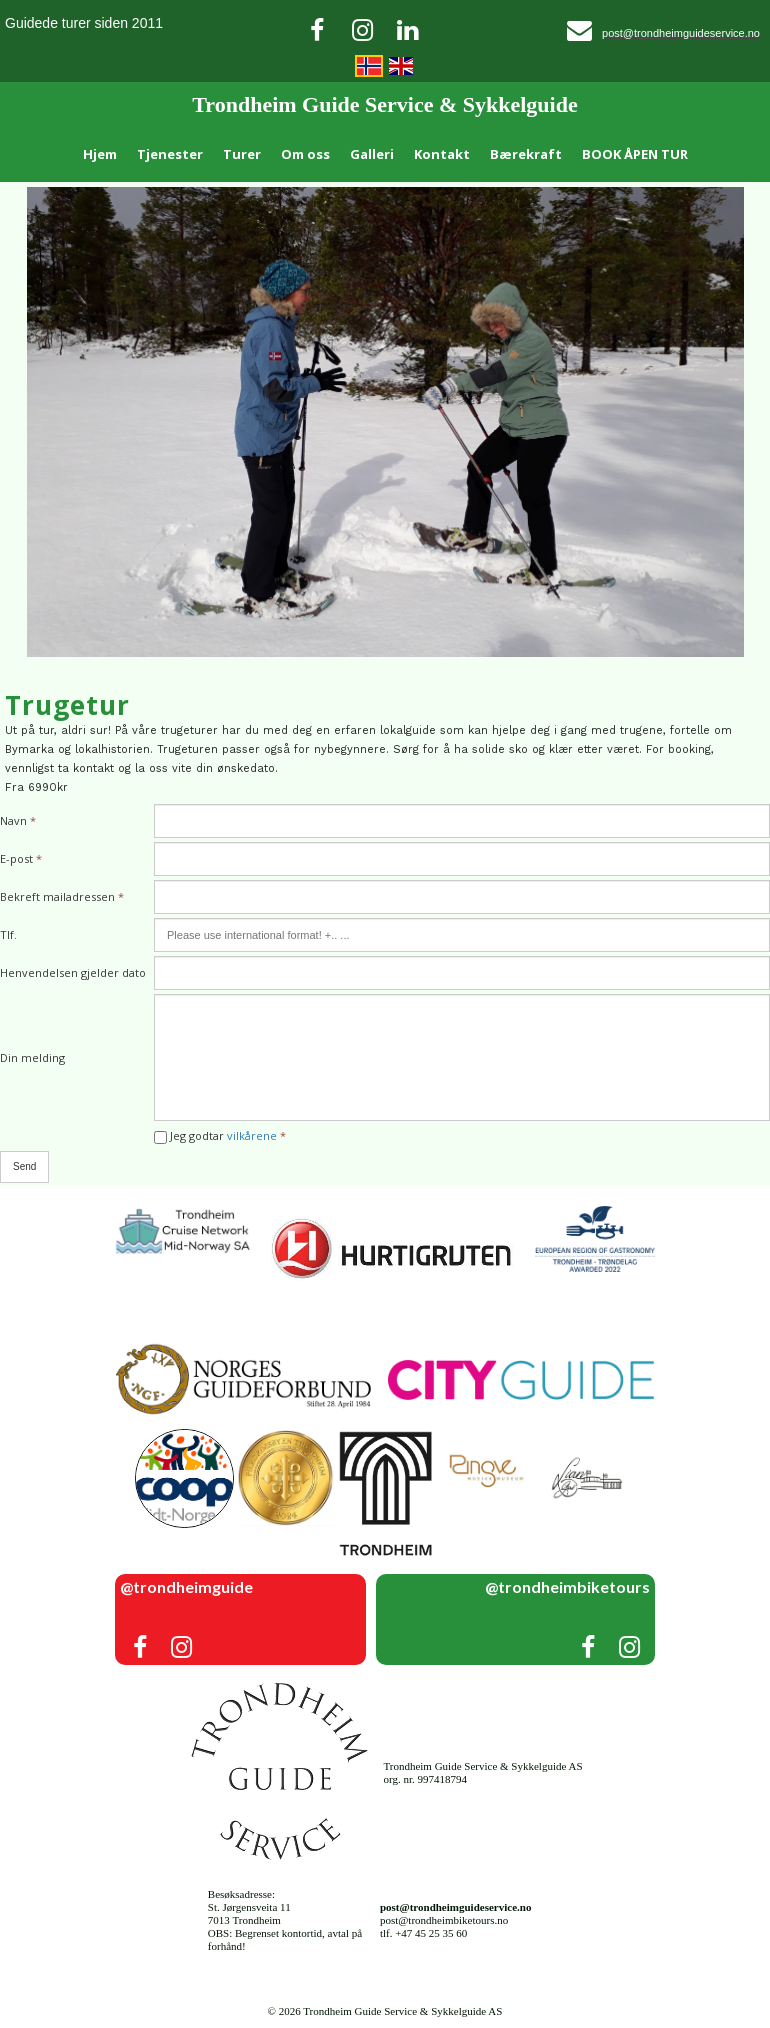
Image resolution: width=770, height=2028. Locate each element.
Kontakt (442, 154)
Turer (242, 154)
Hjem (100, 154)
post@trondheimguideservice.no (681, 33)
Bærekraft (526, 154)
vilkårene (252, 1135)
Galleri (372, 154)
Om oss (305, 154)
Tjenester (170, 154)
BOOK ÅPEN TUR (635, 154)
